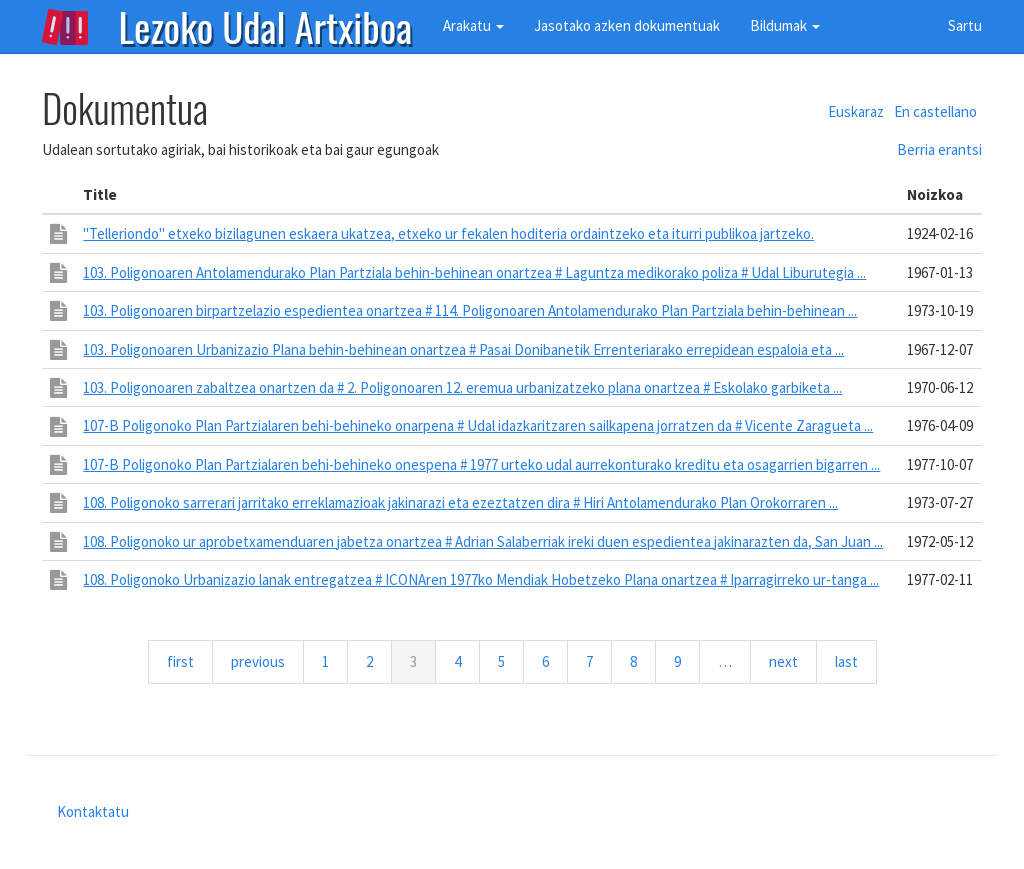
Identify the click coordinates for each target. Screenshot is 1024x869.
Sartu (965, 25)
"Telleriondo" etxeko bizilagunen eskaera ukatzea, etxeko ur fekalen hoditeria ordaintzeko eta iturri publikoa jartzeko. (448, 233)
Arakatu (473, 25)
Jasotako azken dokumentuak (627, 25)
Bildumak (785, 25)
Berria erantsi (939, 149)
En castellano (935, 111)
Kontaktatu (93, 811)
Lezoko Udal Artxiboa (266, 25)
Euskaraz (856, 111)
